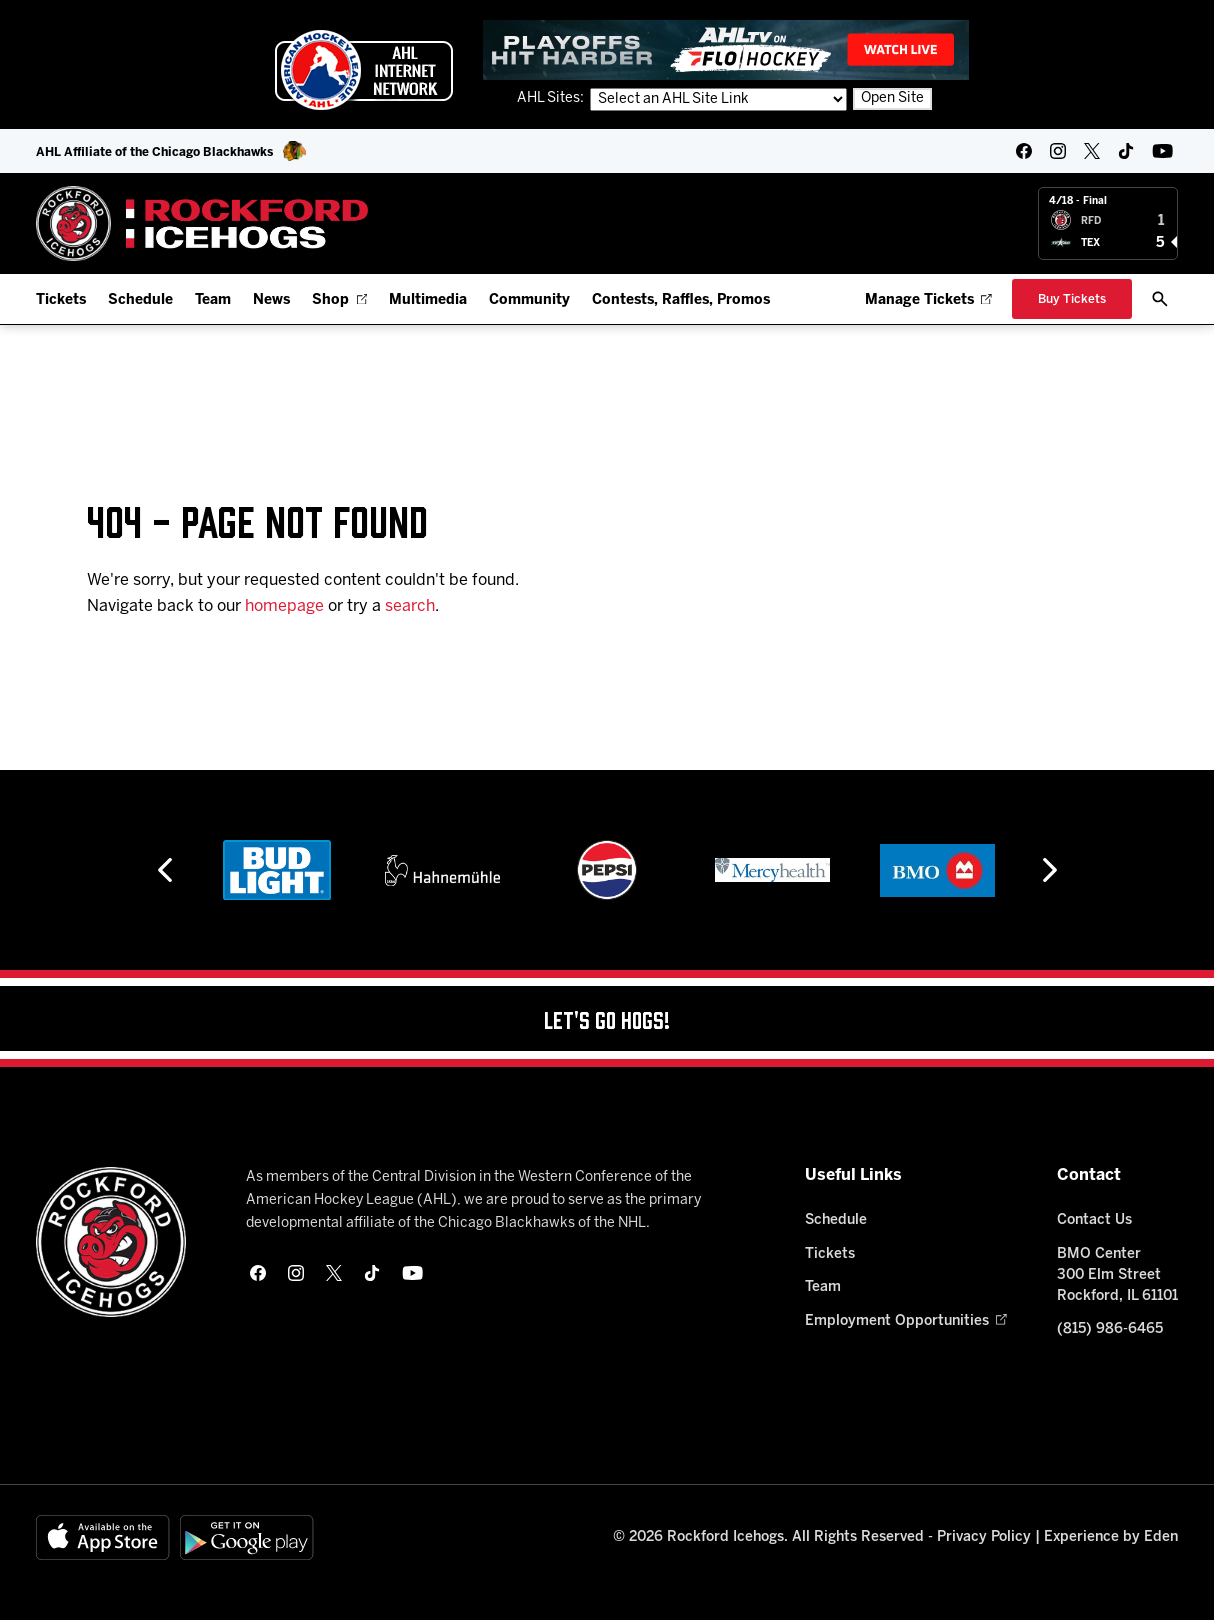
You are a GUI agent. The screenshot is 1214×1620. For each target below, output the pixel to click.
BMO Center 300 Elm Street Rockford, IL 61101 (1117, 1275)
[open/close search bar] (1160, 299)
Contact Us (1094, 1220)
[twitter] (1092, 151)
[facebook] (1024, 151)
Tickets (61, 300)
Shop (339, 300)
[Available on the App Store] (103, 1537)
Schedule (140, 300)
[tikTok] (1126, 151)
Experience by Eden (1111, 1537)
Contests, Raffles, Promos (681, 300)
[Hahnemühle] (570, 870)
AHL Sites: (552, 98)
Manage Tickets (928, 300)
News (271, 300)
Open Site (892, 98)
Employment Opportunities (905, 1321)
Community (529, 300)
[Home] (202, 223)
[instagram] (1058, 151)
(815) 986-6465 (1110, 1329)
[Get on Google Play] (247, 1537)
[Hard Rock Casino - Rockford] (241, 870)
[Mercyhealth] (900, 870)
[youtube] (1162, 151)
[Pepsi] (736, 870)
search (410, 606)
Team (213, 300)
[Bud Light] (405, 870)
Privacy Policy (984, 1537)
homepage (284, 606)
